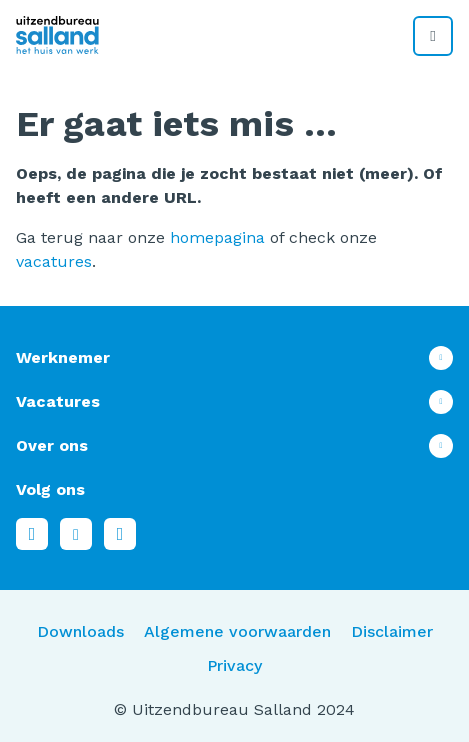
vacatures (54, 261)
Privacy (234, 665)
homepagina (217, 237)
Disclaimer (392, 631)
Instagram (120, 534)
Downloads (80, 631)
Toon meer (234, 358)
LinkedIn (76, 534)
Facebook (32, 534)
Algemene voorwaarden (237, 631)
